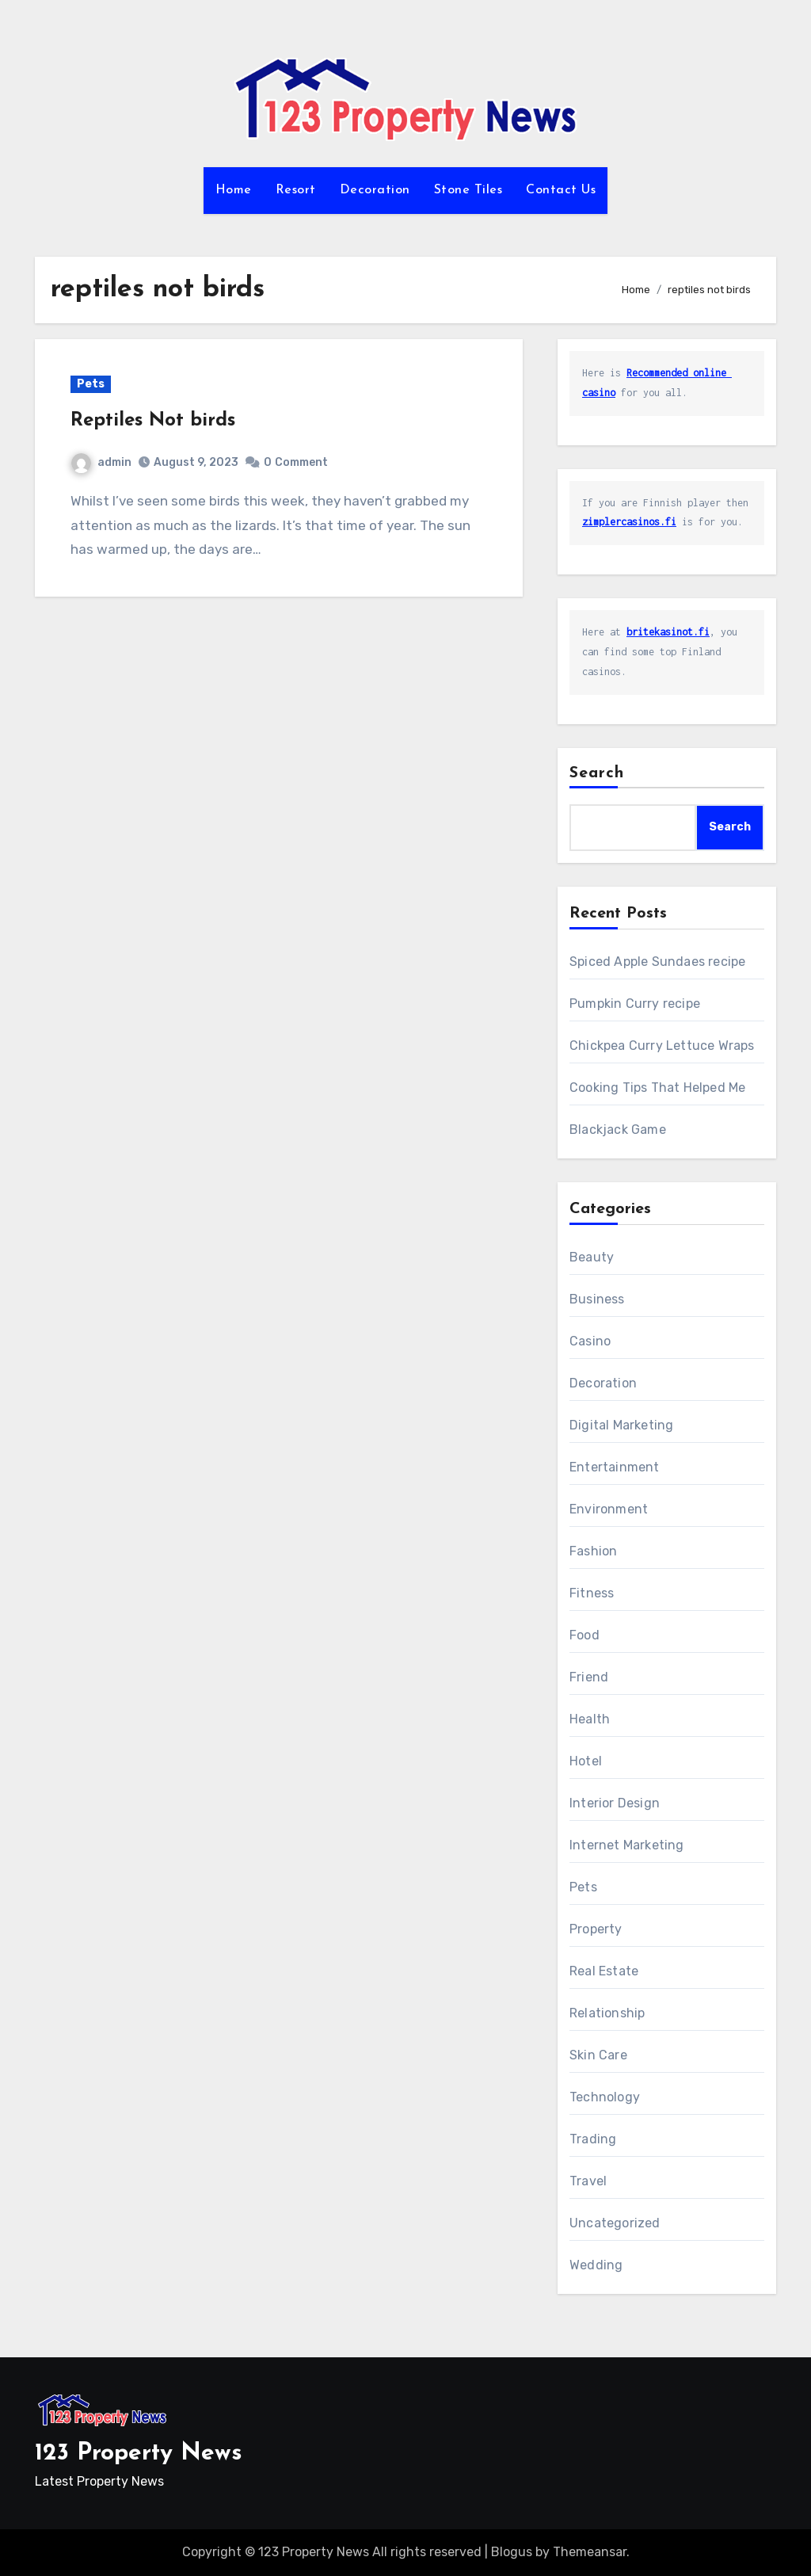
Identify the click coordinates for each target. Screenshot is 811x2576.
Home (233, 190)
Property (596, 1929)
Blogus (511, 2551)
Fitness (591, 1593)
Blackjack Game (617, 1129)
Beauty (591, 1257)
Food (584, 1635)
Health (589, 1719)
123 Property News (138, 2453)
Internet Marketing (626, 1845)
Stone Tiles (468, 190)
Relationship (607, 2013)
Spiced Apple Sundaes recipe (657, 961)
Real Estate (603, 1971)
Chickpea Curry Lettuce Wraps (662, 1045)
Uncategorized (615, 2223)
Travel (588, 2181)
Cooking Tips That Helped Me (657, 1087)
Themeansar (589, 2551)
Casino (590, 1341)
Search (597, 773)
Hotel (585, 1761)
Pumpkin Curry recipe (634, 1003)
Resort (296, 190)
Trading (592, 2139)
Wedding (596, 2265)
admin (101, 462)
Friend (588, 1677)
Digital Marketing (621, 1425)
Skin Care (598, 2055)
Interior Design (614, 1803)
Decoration (375, 190)
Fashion (593, 1551)
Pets (91, 384)
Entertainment (614, 1467)
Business (597, 1299)
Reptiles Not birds (152, 420)
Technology (604, 2097)
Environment (608, 1509)
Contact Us (561, 190)
